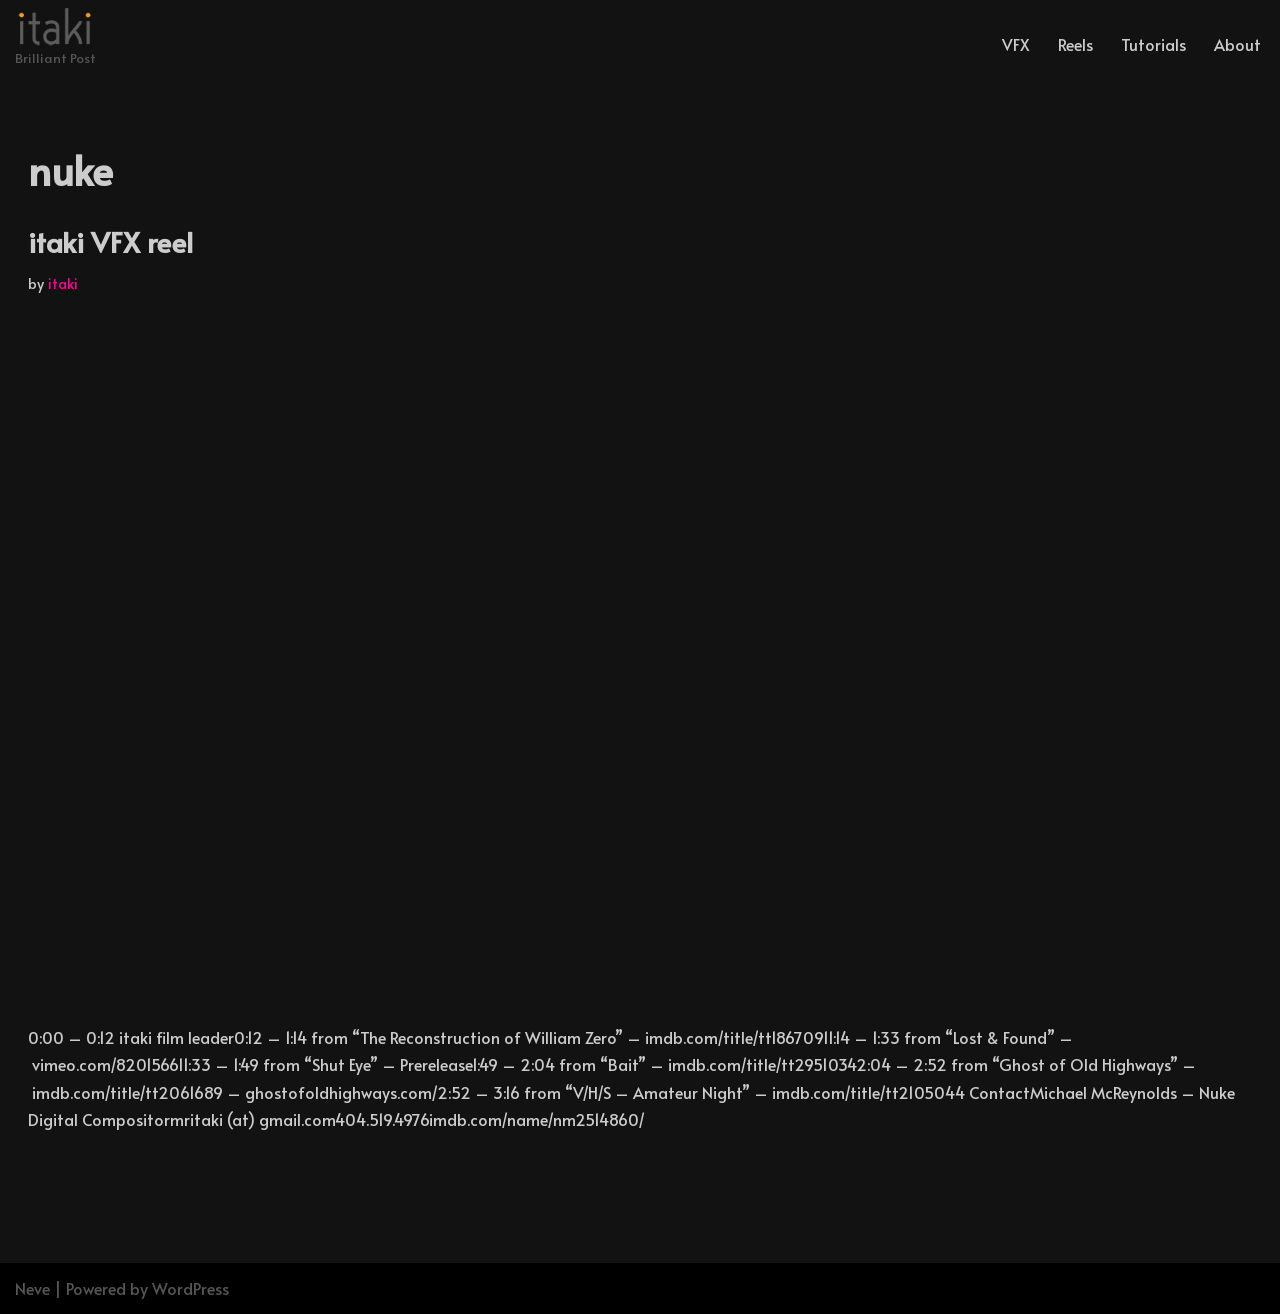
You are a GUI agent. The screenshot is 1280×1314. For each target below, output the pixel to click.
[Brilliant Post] (55, 39)
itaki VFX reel (110, 241)
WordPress (190, 1288)
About (1237, 44)
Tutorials (1153, 44)
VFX (1016, 44)
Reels (1075, 44)
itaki (63, 283)
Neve (32, 1288)
